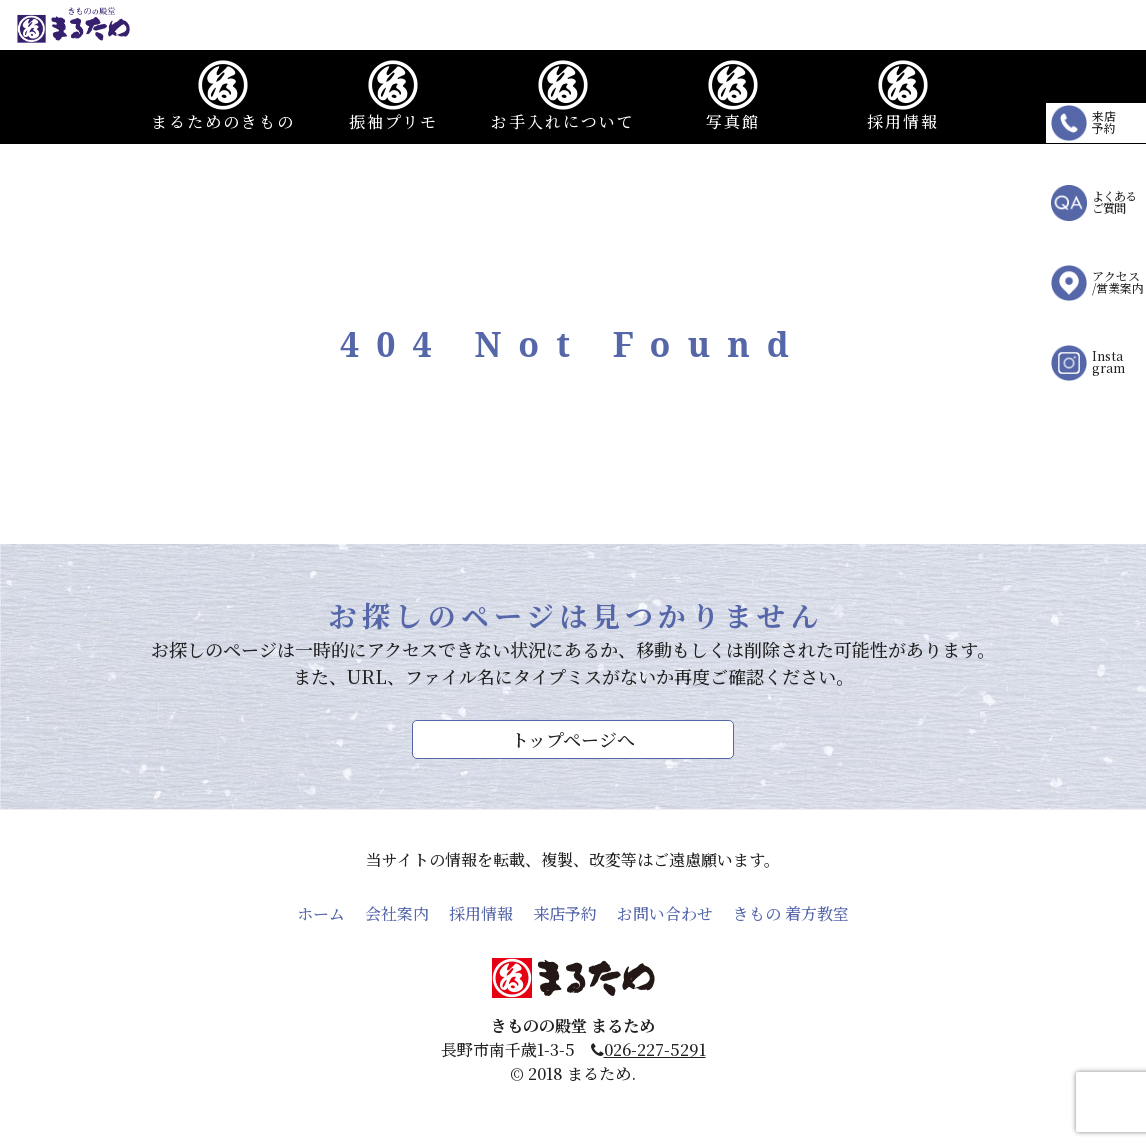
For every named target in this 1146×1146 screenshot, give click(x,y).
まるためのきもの (223, 96)
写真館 (733, 96)
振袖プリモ (393, 96)
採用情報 (903, 96)
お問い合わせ (665, 913)
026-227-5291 (655, 1049)
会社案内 (397, 913)
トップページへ (573, 739)
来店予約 (565, 913)
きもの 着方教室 (791, 913)
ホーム (321, 913)
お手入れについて (563, 96)
